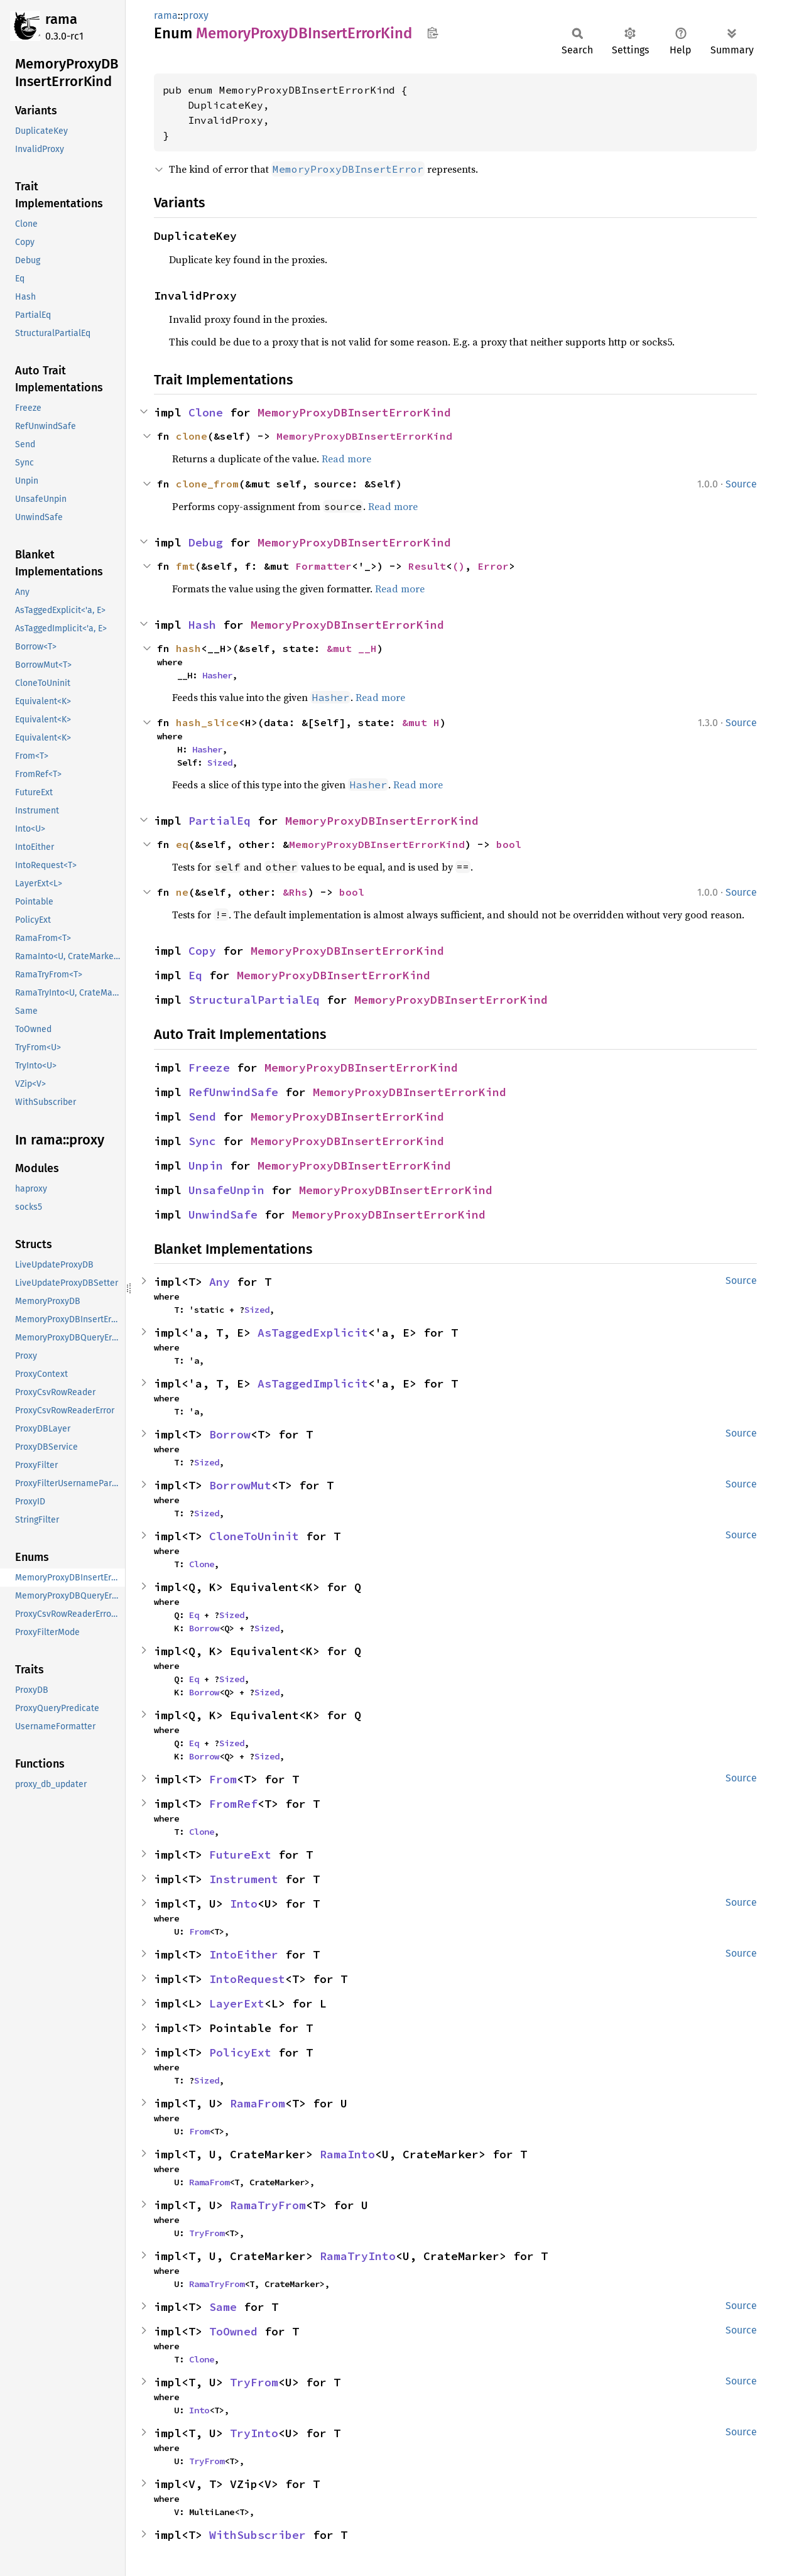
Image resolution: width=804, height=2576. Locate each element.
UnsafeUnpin (226, 1190)
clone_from (207, 483)
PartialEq (219, 820)
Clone (205, 412)
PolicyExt (240, 2052)
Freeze (209, 1067)
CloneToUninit (254, 1536)
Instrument (243, 1879)
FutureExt (240, 1854)
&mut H (421, 722)
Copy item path (432, 32)
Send (202, 1116)
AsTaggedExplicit (313, 1332)
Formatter (323, 566)
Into (244, 1903)
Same (223, 2307)
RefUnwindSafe (233, 1092)
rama (61, 19)
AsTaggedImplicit (313, 1383)
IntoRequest (247, 1979)
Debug (205, 542)
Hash (202, 624)
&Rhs (295, 892)
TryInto (254, 2433)
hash (188, 648)
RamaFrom (257, 2103)
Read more (346, 458)
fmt (185, 566)
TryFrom (206, 2233)
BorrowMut (240, 1485)
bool (508, 844)
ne (182, 892)
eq (182, 844)
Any (219, 1281)
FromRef (233, 1803)
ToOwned (233, 2331)
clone (191, 436)
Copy (202, 950)
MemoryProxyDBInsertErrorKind (354, 412)
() (458, 566)
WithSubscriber (257, 2535)
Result (427, 566)
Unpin (205, 1165)
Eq (195, 975)
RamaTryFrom (268, 2205)
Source (741, 484)
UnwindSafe (223, 1214)
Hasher (217, 675)
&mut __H (352, 648)
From (223, 1779)
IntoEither (243, 1954)
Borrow (230, 1434)
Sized (219, 762)
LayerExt (236, 2003)
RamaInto (347, 2154)
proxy (196, 15)
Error (493, 566)
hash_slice (207, 722)
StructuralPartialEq (254, 999)
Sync (202, 1141)
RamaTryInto (358, 2256)
